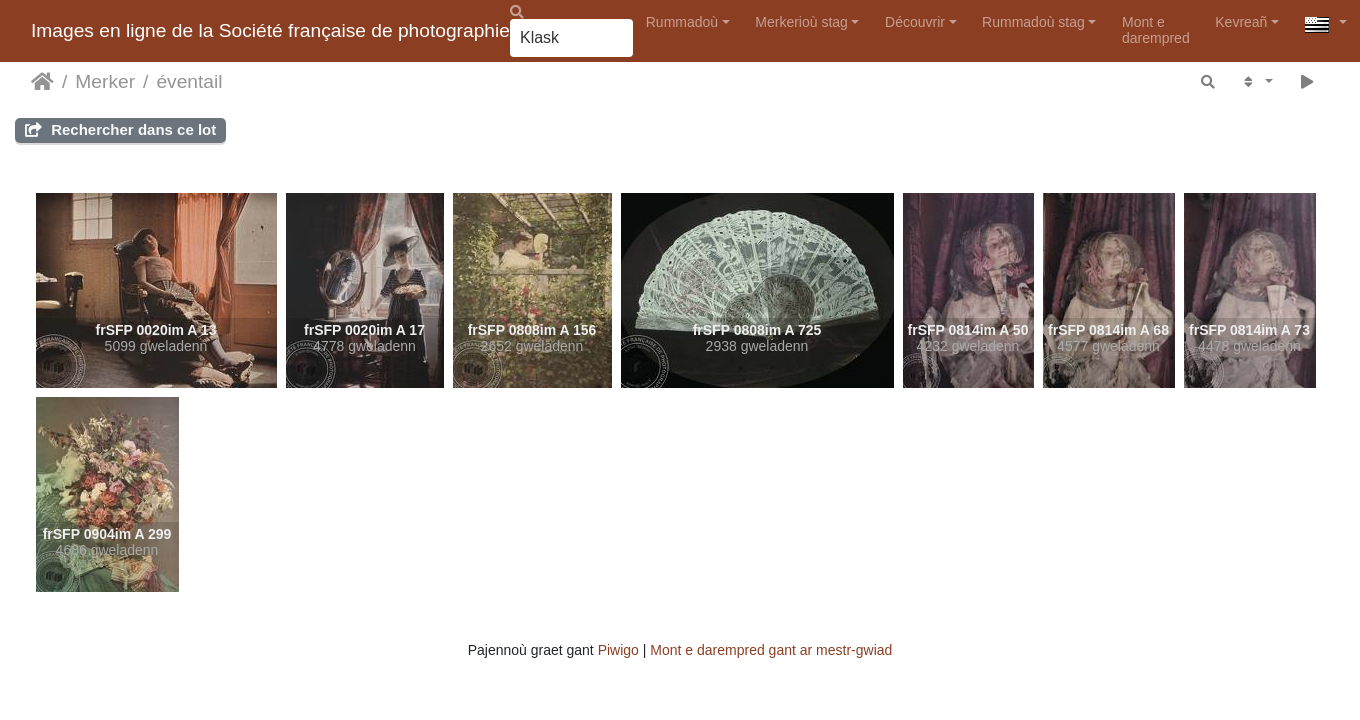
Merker (105, 81)
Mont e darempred (1156, 29)
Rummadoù (682, 22)
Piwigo (618, 650)
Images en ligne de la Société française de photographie (270, 30)
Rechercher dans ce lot (120, 129)
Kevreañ (1241, 22)
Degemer (42, 82)
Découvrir (915, 22)
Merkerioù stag (801, 22)
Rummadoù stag (1033, 22)
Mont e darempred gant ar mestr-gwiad (771, 650)
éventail (189, 81)
